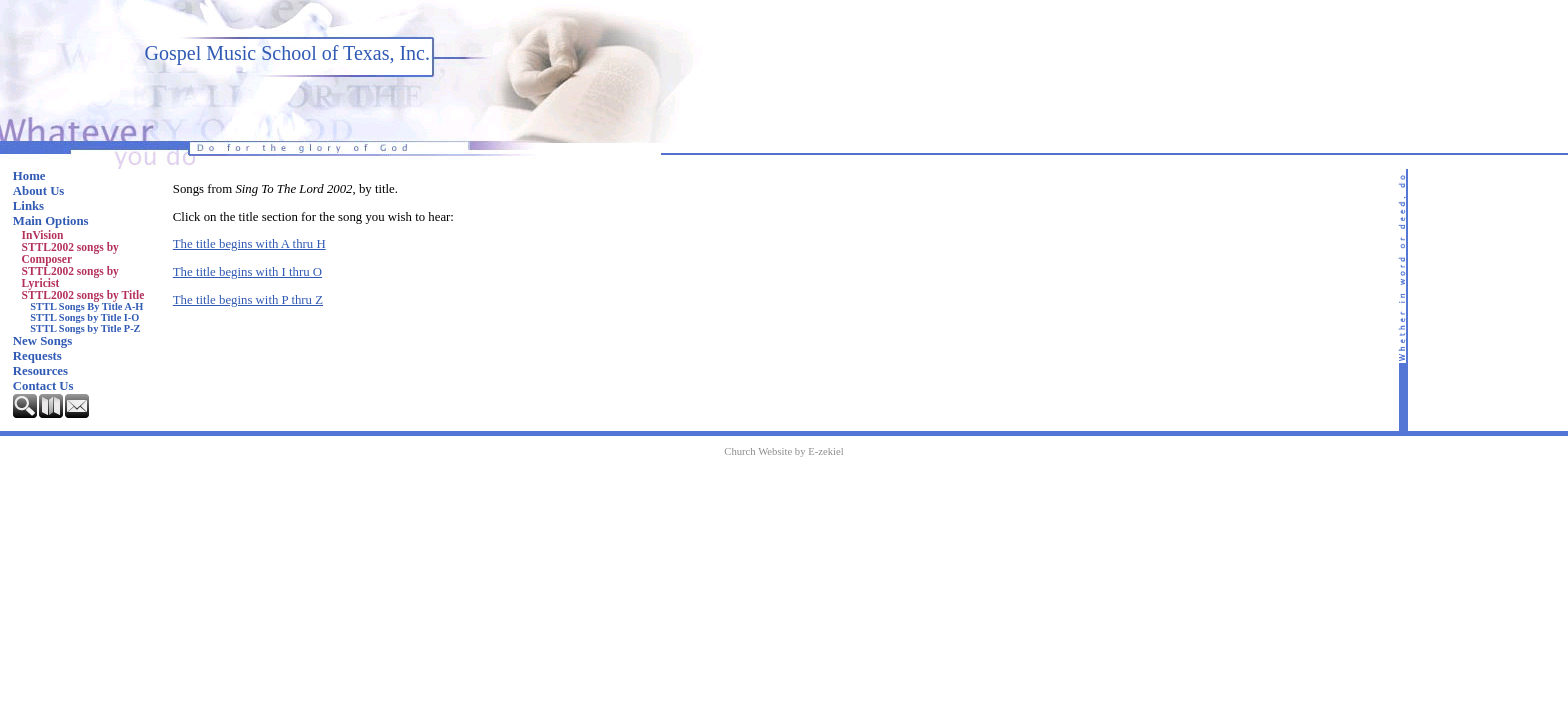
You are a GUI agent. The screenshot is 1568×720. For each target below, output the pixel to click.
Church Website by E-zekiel (783, 451)
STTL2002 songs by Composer (70, 253)
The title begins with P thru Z (248, 300)
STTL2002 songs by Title (83, 295)
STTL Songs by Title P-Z (85, 328)
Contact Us (43, 386)
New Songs (42, 341)
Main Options (51, 221)
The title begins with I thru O (247, 272)
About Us (39, 191)
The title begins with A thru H (249, 244)
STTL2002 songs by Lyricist (70, 277)
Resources (40, 371)
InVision (43, 235)
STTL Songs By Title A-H (86, 306)
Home (29, 176)
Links (28, 206)
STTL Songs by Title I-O (84, 317)
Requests (37, 356)
